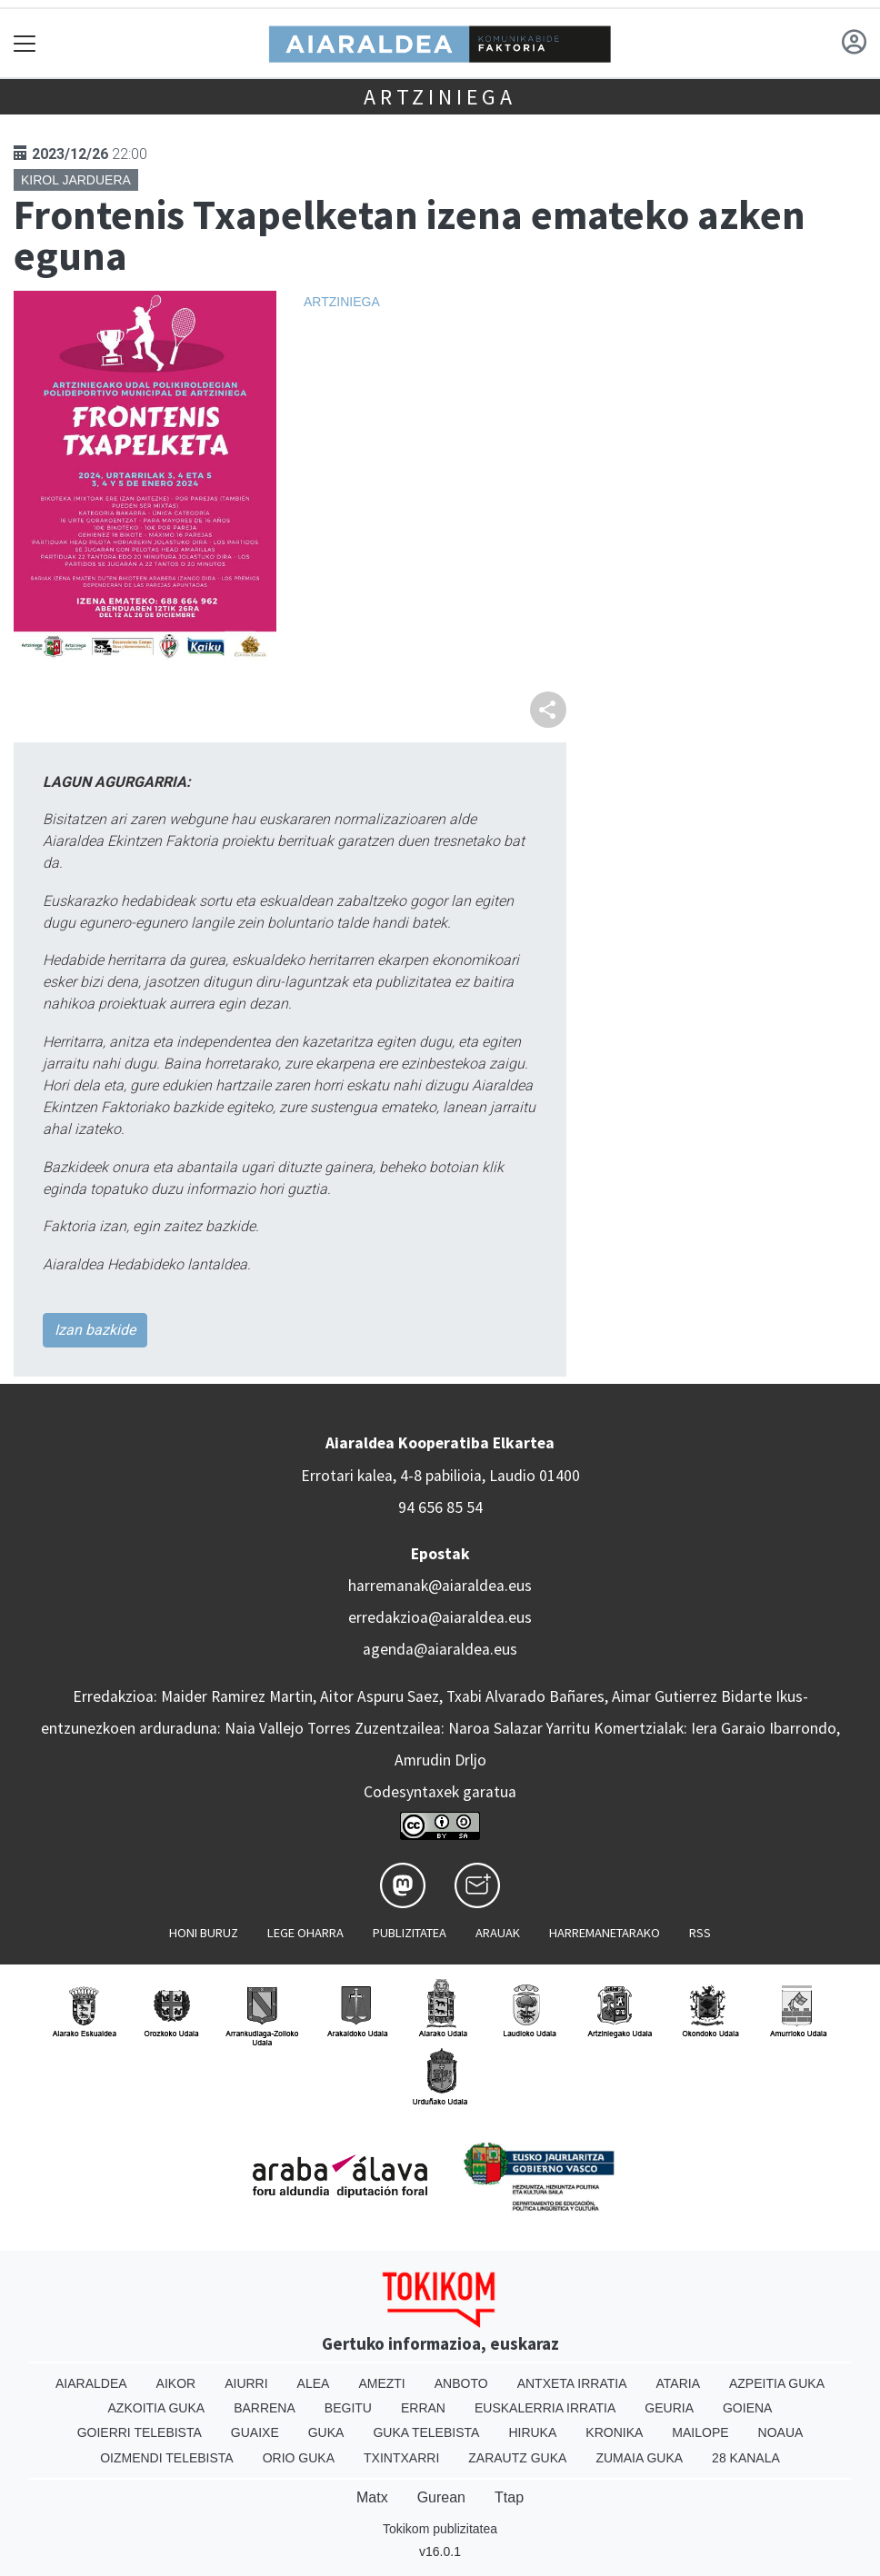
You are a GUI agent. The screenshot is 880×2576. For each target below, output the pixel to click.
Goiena (747, 2408)
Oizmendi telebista (167, 2458)
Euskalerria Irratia (545, 2408)
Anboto (461, 2383)
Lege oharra (305, 1933)
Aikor (176, 2383)
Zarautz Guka (517, 2458)
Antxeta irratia (572, 2383)
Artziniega (440, 97)
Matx (372, 2497)
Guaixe (255, 2432)
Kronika (614, 2432)
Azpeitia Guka (777, 2383)
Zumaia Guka (639, 2458)
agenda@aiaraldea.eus (440, 1649)
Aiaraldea (91, 2383)
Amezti (381, 2383)
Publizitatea (409, 1933)
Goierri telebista (139, 2432)
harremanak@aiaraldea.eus (440, 1586)
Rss (700, 1933)
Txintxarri (401, 2458)
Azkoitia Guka (156, 2408)
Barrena (264, 2408)
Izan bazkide (95, 1329)
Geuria (669, 2408)
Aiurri (246, 2383)
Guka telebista (426, 2432)
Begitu (348, 2408)
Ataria (677, 2383)
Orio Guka (299, 2458)
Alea (313, 2383)
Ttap (509, 2497)
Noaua (781, 2432)
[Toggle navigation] (25, 43)
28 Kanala (746, 2458)
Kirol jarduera (76, 180)
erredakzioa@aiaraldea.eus (440, 1617)
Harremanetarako (604, 1933)
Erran (423, 2408)
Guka (326, 2432)
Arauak (497, 1933)
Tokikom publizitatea (440, 2528)
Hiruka (532, 2432)
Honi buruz (203, 1933)
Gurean (441, 2497)
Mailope (700, 2432)
